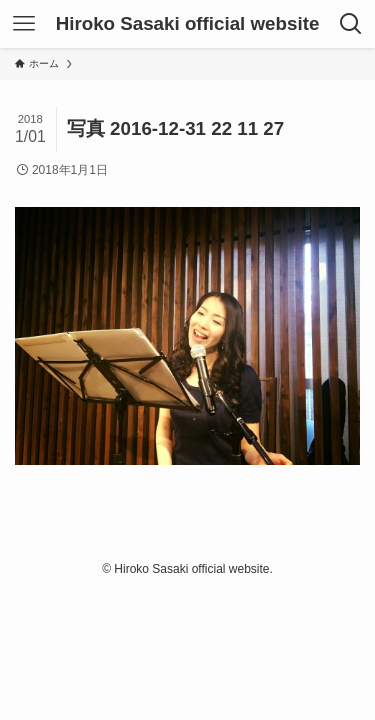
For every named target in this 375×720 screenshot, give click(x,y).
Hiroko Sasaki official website (188, 24)
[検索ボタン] (351, 24)
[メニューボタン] (24, 24)
